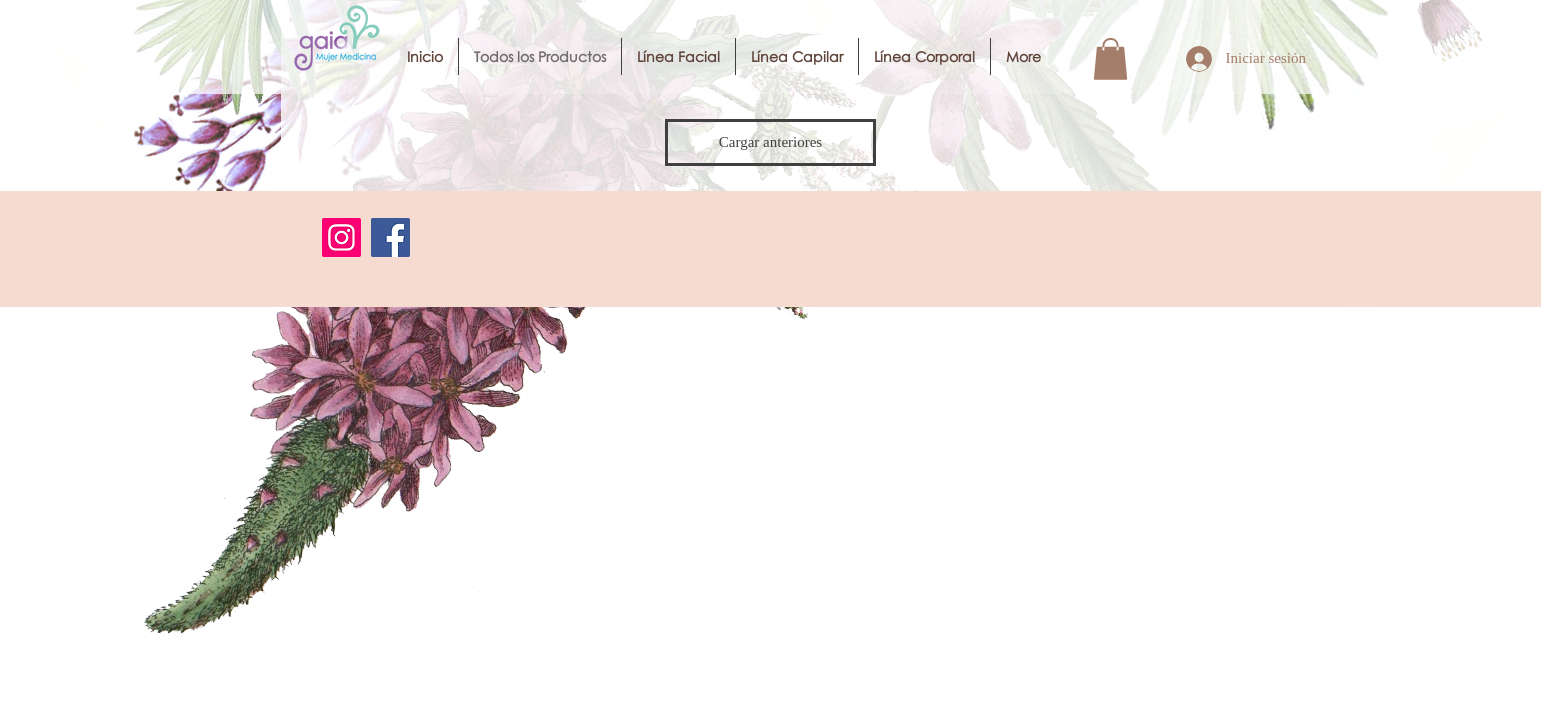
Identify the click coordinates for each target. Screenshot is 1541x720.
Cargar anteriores (770, 142)
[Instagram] (341, 237)
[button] (1110, 59)
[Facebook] (390, 237)
